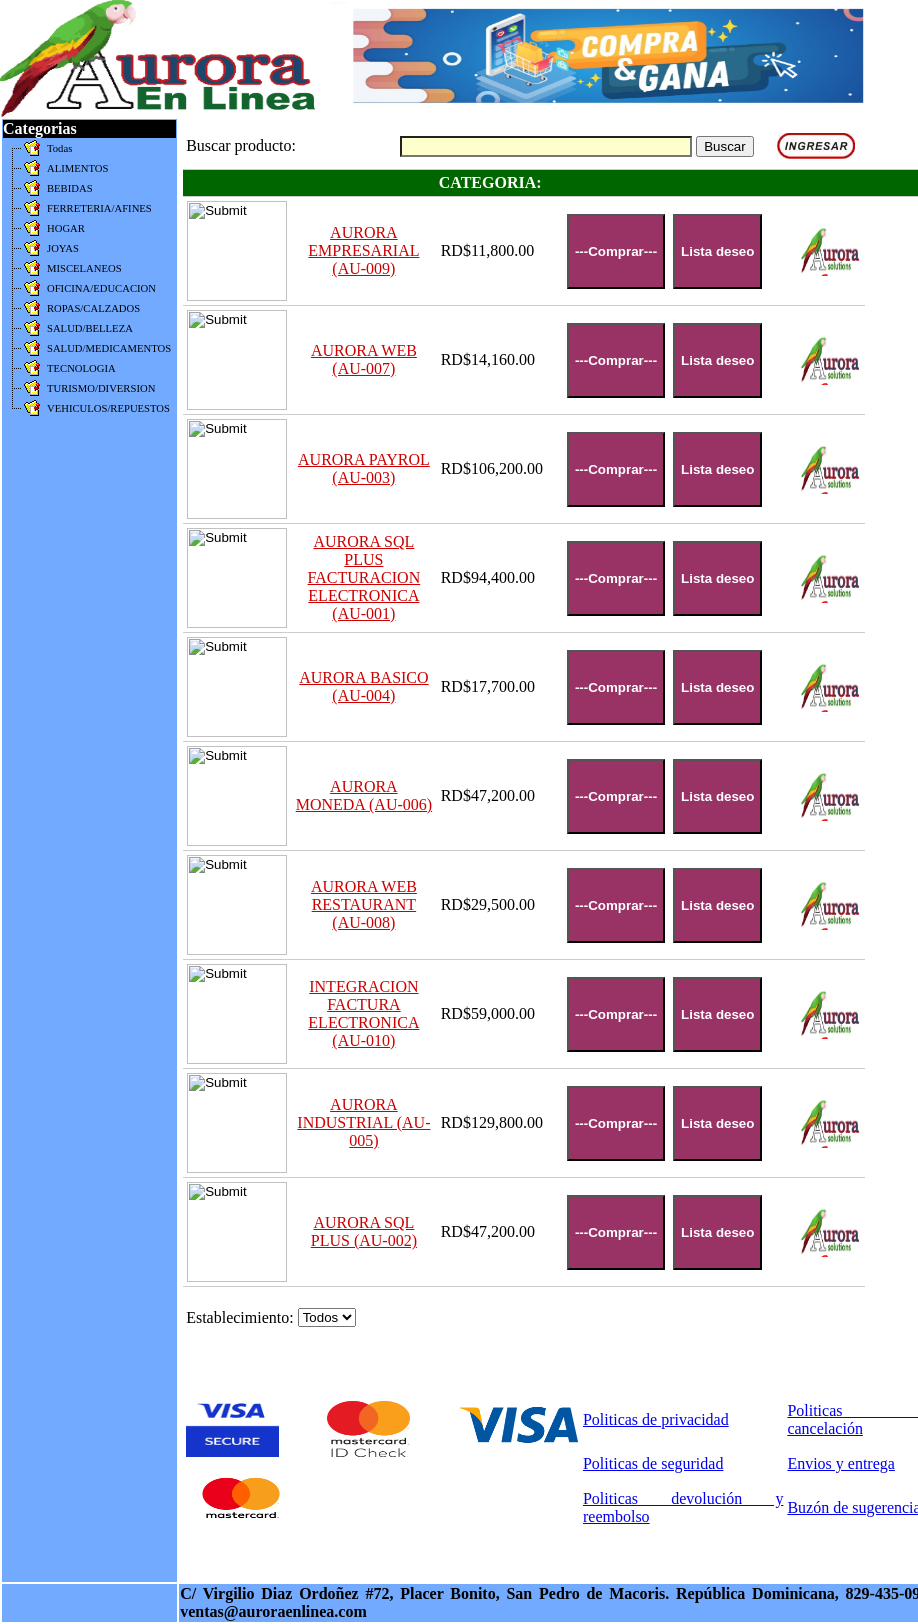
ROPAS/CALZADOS (93, 308)
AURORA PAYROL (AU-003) (364, 468)
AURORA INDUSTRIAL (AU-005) (363, 1122)
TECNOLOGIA (81, 368)
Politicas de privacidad (656, 1419)
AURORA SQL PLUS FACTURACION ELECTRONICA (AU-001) (364, 577)
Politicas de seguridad (653, 1463)
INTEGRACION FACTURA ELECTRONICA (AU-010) (363, 1013)
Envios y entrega (841, 1463)
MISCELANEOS (84, 268)
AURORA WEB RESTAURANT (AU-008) (364, 904)
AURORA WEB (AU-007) (364, 359)
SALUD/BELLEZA (90, 328)
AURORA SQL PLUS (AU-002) (364, 1231)
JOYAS (63, 248)
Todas (59, 148)
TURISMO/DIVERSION (101, 388)
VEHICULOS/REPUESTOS (108, 408)
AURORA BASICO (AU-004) (363, 686)
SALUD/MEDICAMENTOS (109, 348)
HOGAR (66, 228)
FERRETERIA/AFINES (99, 208)
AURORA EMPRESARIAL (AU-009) (363, 250)
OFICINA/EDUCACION (101, 288)
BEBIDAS (70, 188)
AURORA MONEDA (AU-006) (364, 795)
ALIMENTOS (77, 168)
